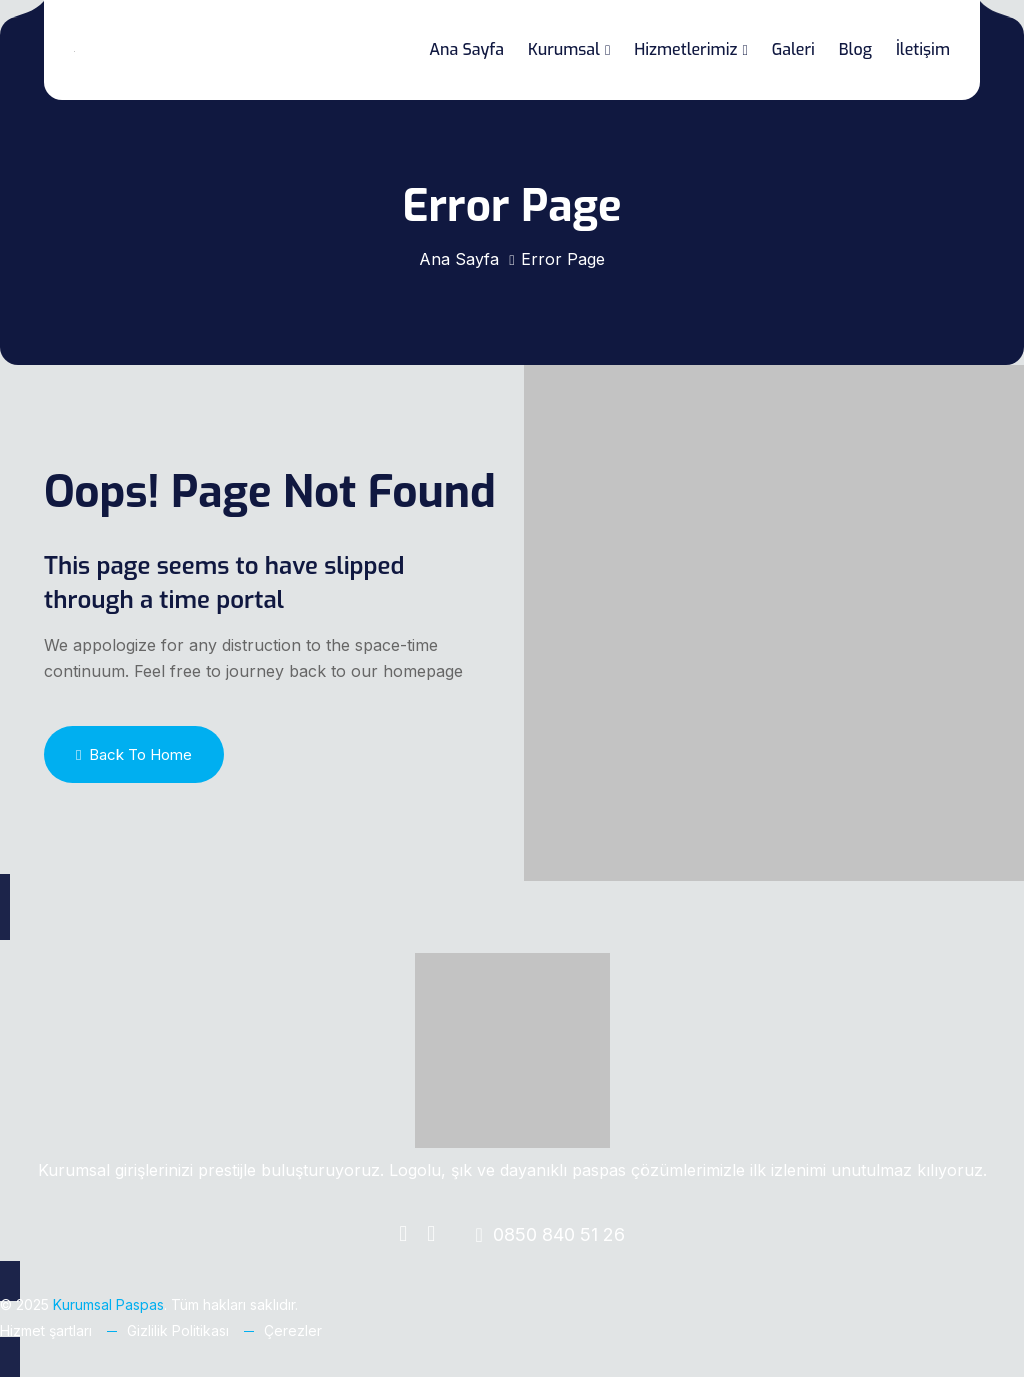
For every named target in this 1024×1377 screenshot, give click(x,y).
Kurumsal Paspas (108, 1304)
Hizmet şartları (46, 1330)
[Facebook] (403, 1235)
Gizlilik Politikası (178, 1330)
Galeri (793, 49)
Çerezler (293, 1330)
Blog (855, 49)
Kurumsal (564, 49)
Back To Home (134, 754)
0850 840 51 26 (549, 1234)
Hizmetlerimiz (685, 49)
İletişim (923, 49)
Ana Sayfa (466, 49)
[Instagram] (431, 1235)
